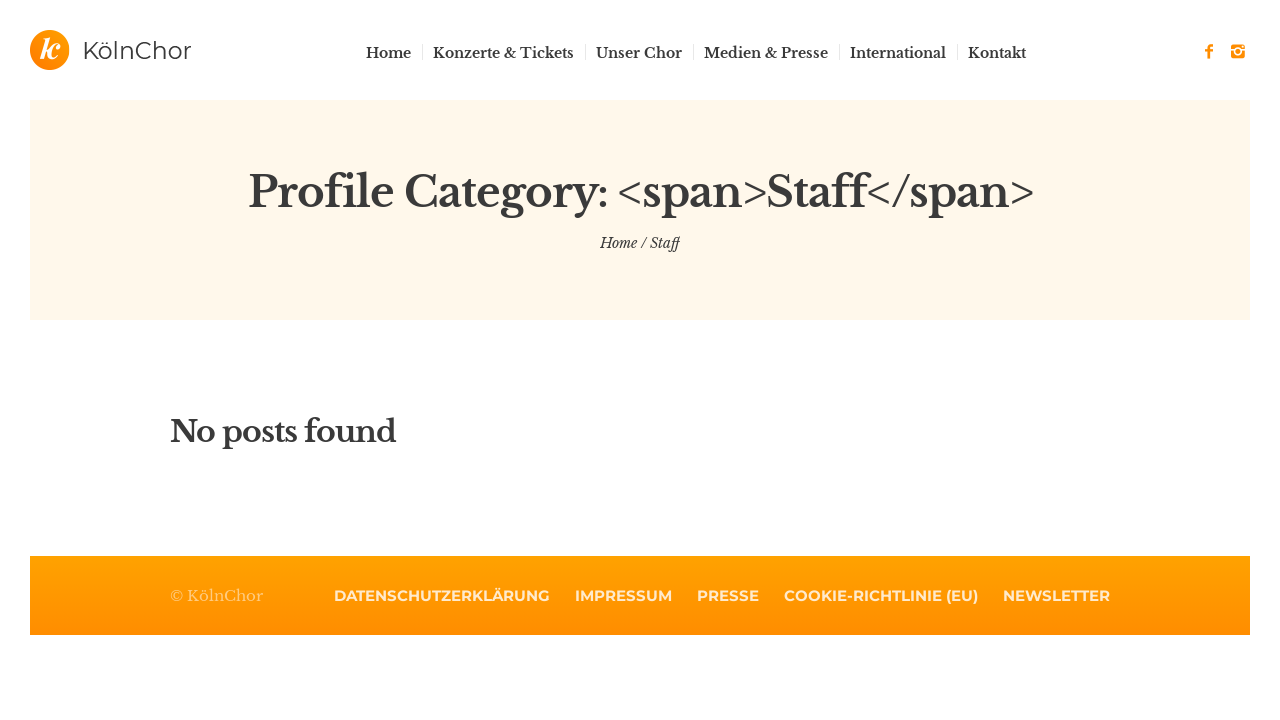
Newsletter (1056, 595)
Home (618, 243)
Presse (728, 595)
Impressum (623, 595)
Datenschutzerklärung (442, 595)
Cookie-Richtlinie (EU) (881, 595)
